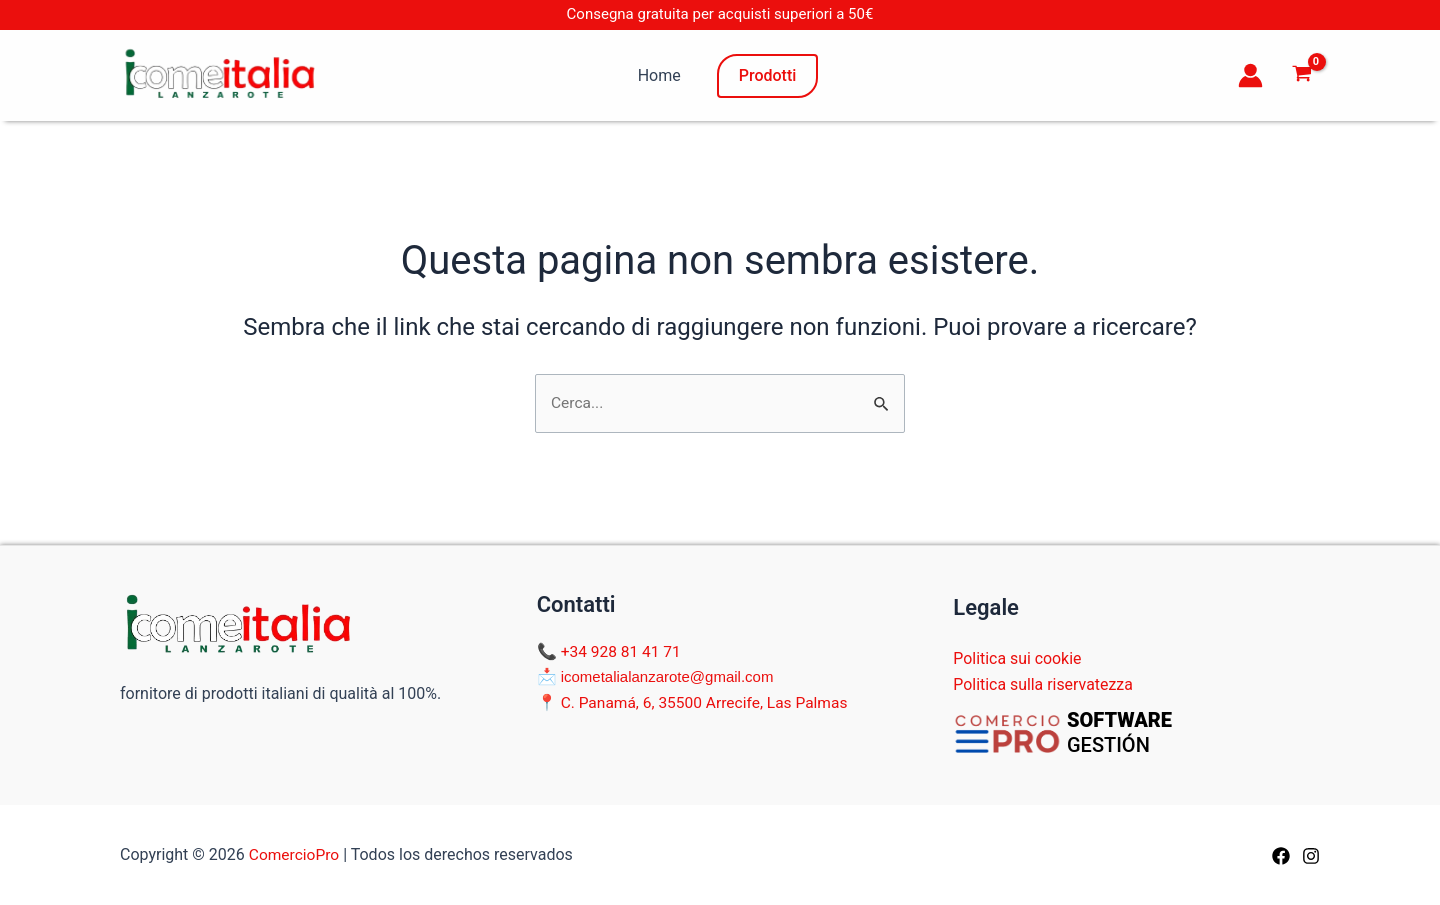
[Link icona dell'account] (1250, 75)
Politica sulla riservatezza (1043, 684)
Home (659, 75)
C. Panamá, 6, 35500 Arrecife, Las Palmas (709, 702)
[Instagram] (1311, 856)
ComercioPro (295, 854)
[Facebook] (1281, 856)
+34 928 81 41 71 (623, 651)
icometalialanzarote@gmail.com (667, 677)
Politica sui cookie (1017, 659)
